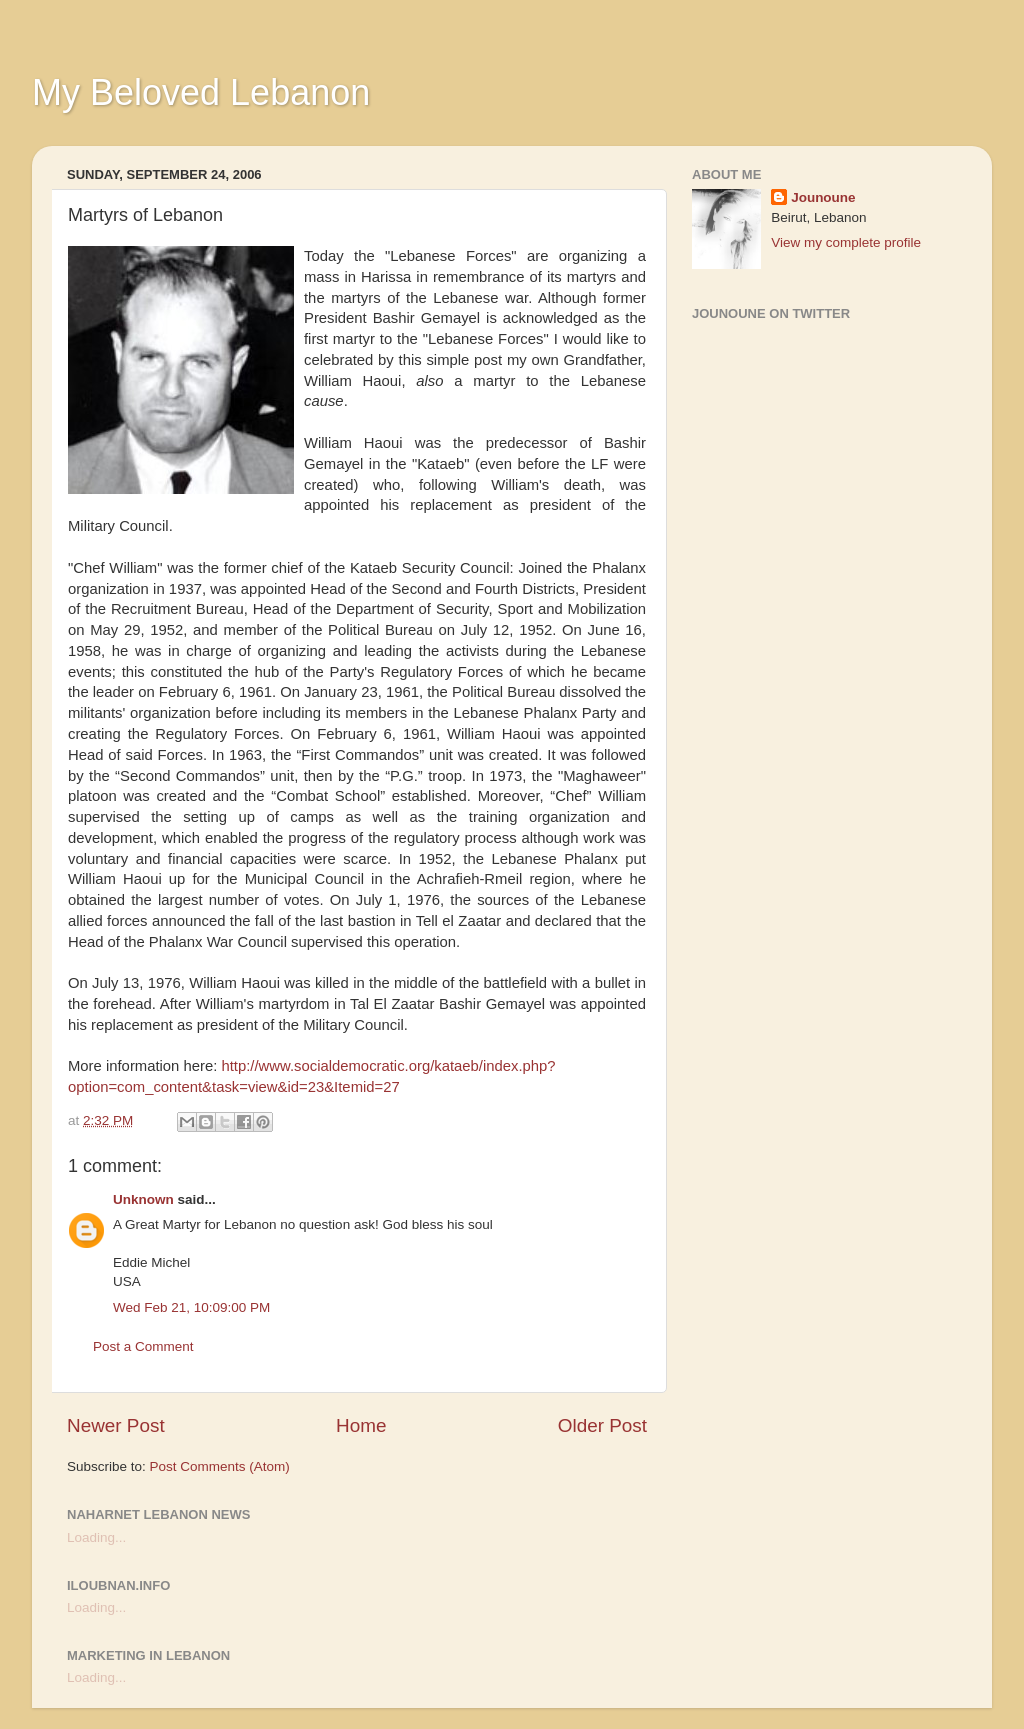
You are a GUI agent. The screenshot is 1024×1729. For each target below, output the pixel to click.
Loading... (96, 1537)
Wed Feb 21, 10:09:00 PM (191, 1307)
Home (361, 1425)
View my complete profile (846, 242)
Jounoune (823, 197)
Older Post (602, 1425)
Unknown (143, 1199)
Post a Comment (143, 1346)
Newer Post (116, 1425)
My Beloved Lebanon (201, 92)
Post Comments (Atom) (220, 1466)
